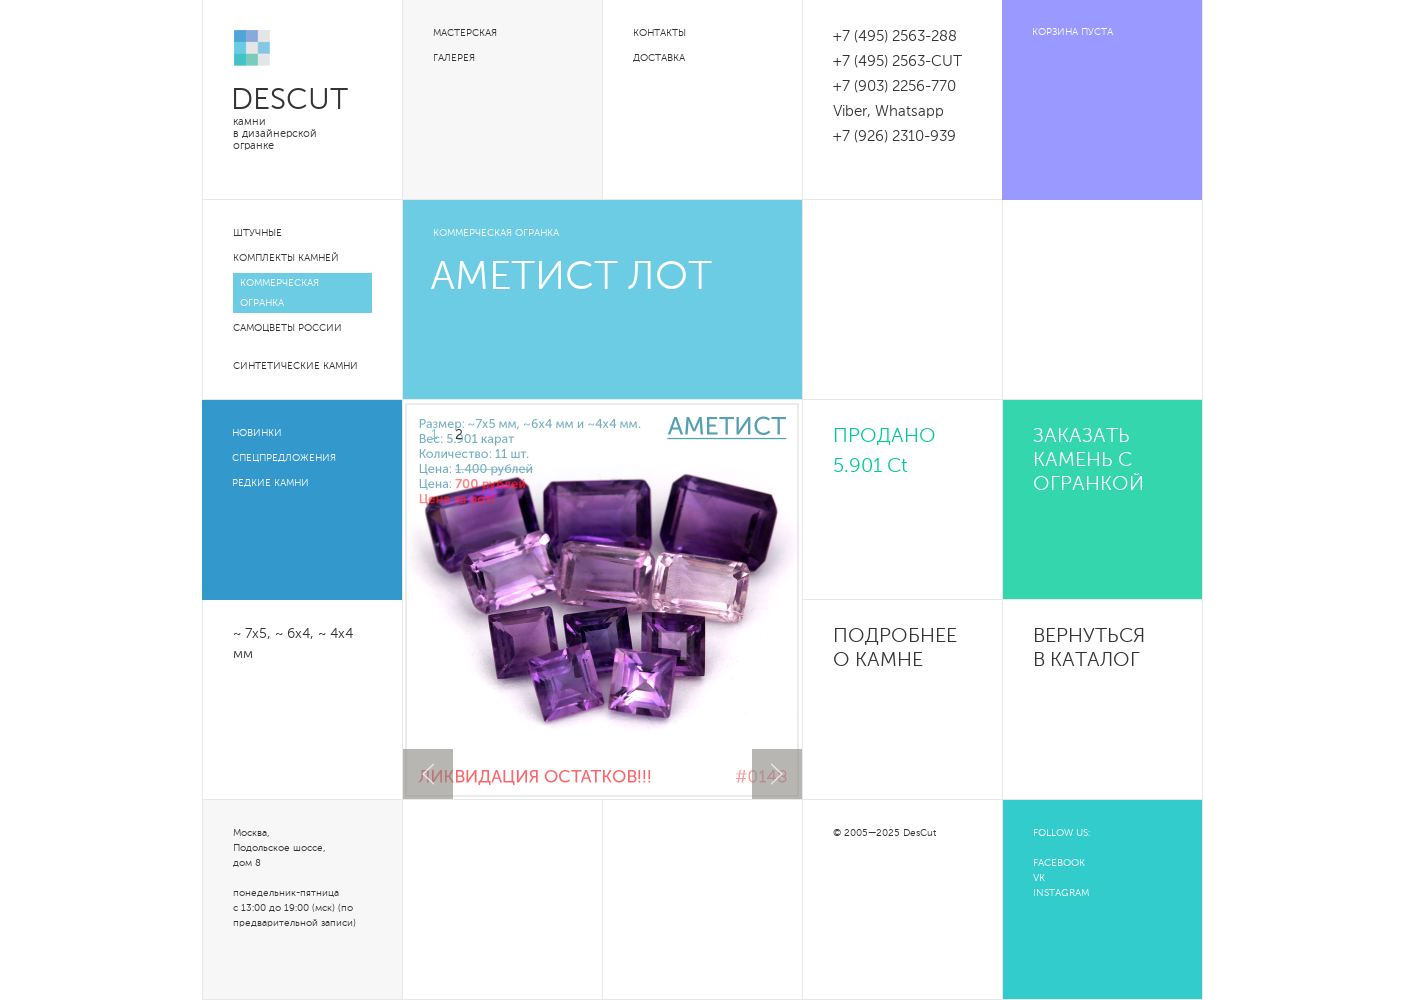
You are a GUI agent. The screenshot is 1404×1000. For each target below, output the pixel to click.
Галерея (454, 58)
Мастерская (465, 33)
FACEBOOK (1059, 863)
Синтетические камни (295, 366)
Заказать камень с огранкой (1088, 461)
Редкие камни (270, 483)
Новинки (257, 433)
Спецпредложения (284, 458)
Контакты (659, 33)
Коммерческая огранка (279, 293)
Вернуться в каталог (1089, 649)
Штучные (257, 233)
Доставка (659, 58)
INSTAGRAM (1061, 893)
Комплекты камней (286, 258)
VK (1039, 878)
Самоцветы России (287, 328)
